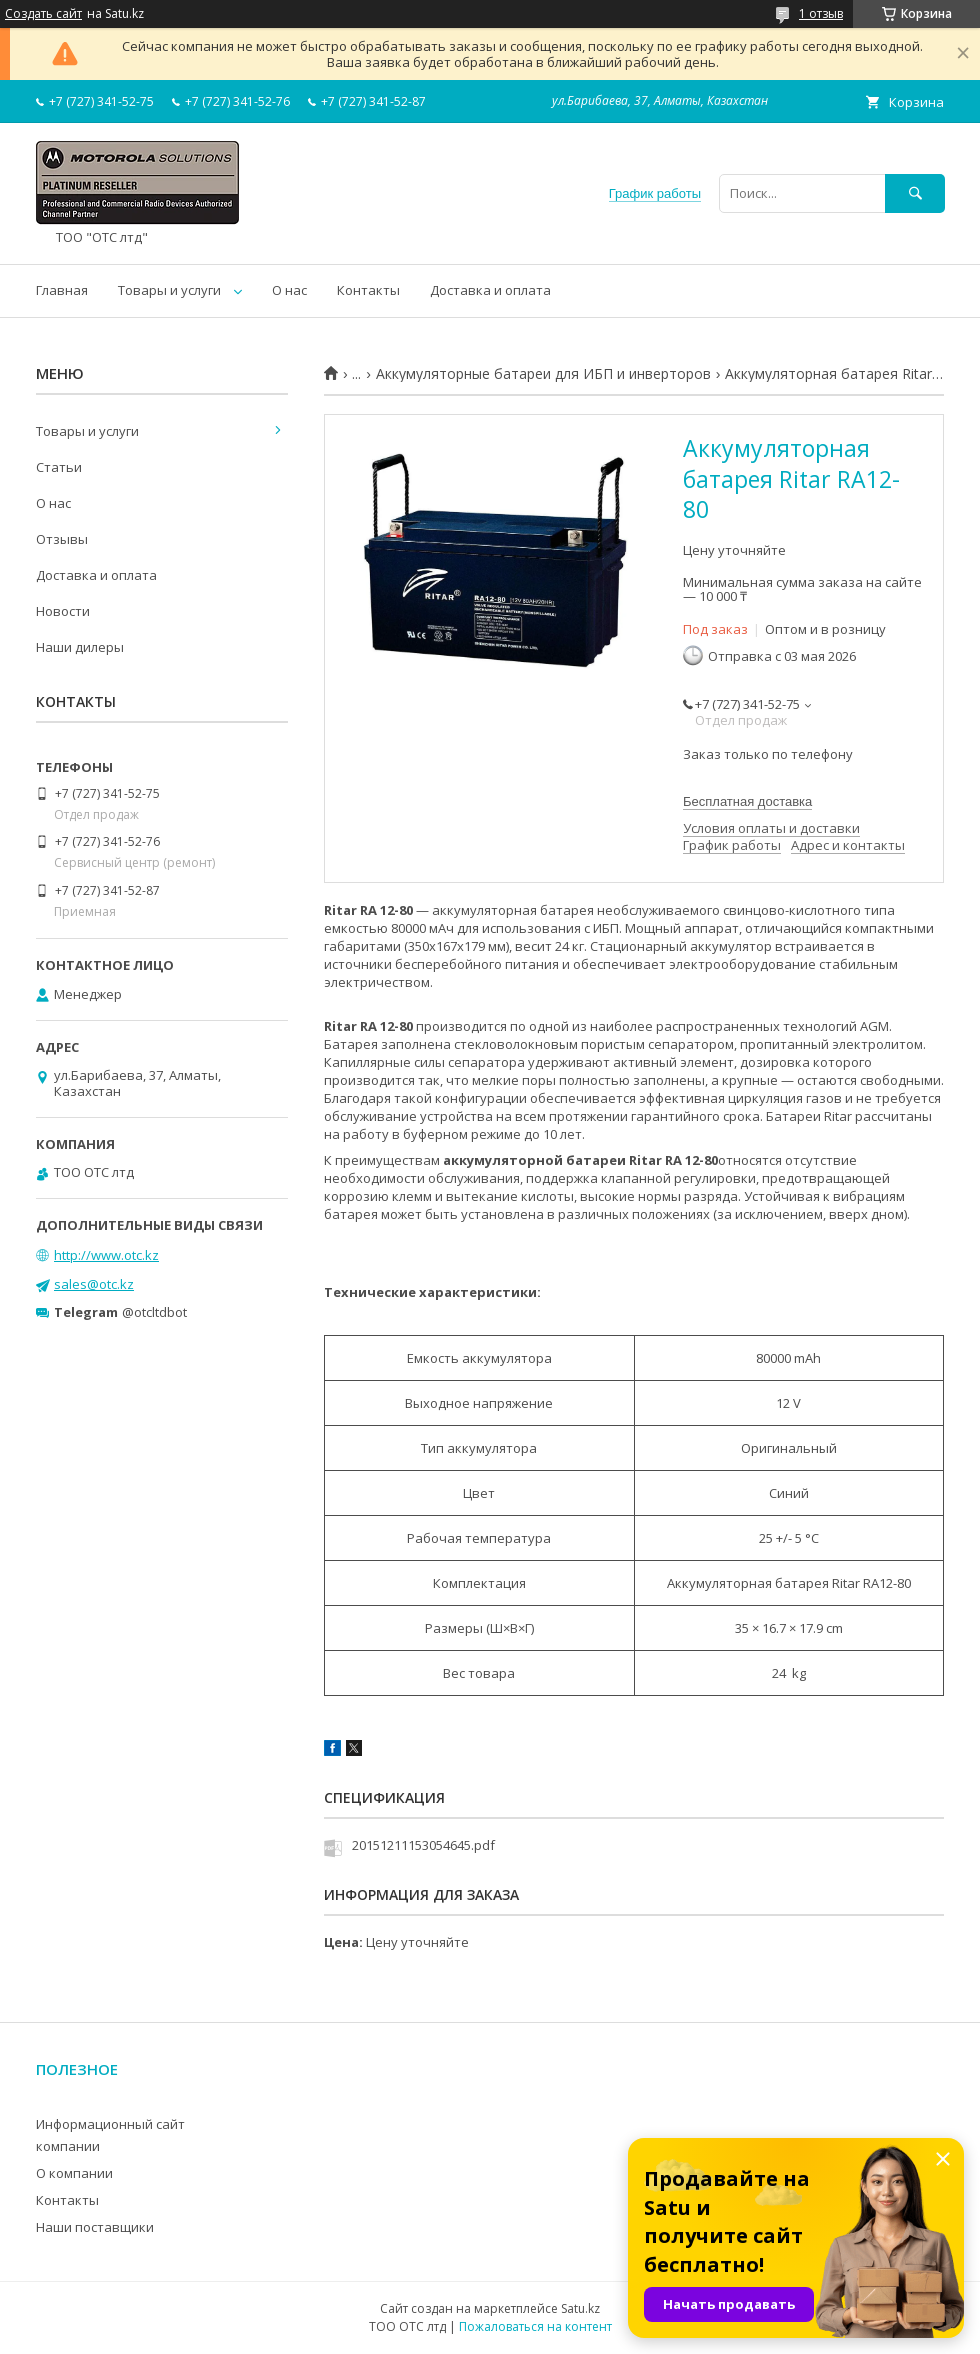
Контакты (368, 290)
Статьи (59, 467)
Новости (63, 611)
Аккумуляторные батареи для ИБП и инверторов (543, 374)
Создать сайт (43, 14)
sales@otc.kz (94, 1284)
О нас (289, 290)
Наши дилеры (80, 647)
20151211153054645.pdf (423, 1845)
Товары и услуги (169, 290)
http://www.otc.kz (106, 1255)
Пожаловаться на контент (535, 2326)
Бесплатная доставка (747, 801)
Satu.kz (580, 2308)
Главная (62, 290)
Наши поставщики (95, 2227)
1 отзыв (821, 13)
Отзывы (62, 539)
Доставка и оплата (490, 290)
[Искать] (915, 193)
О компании (74, 2173)
